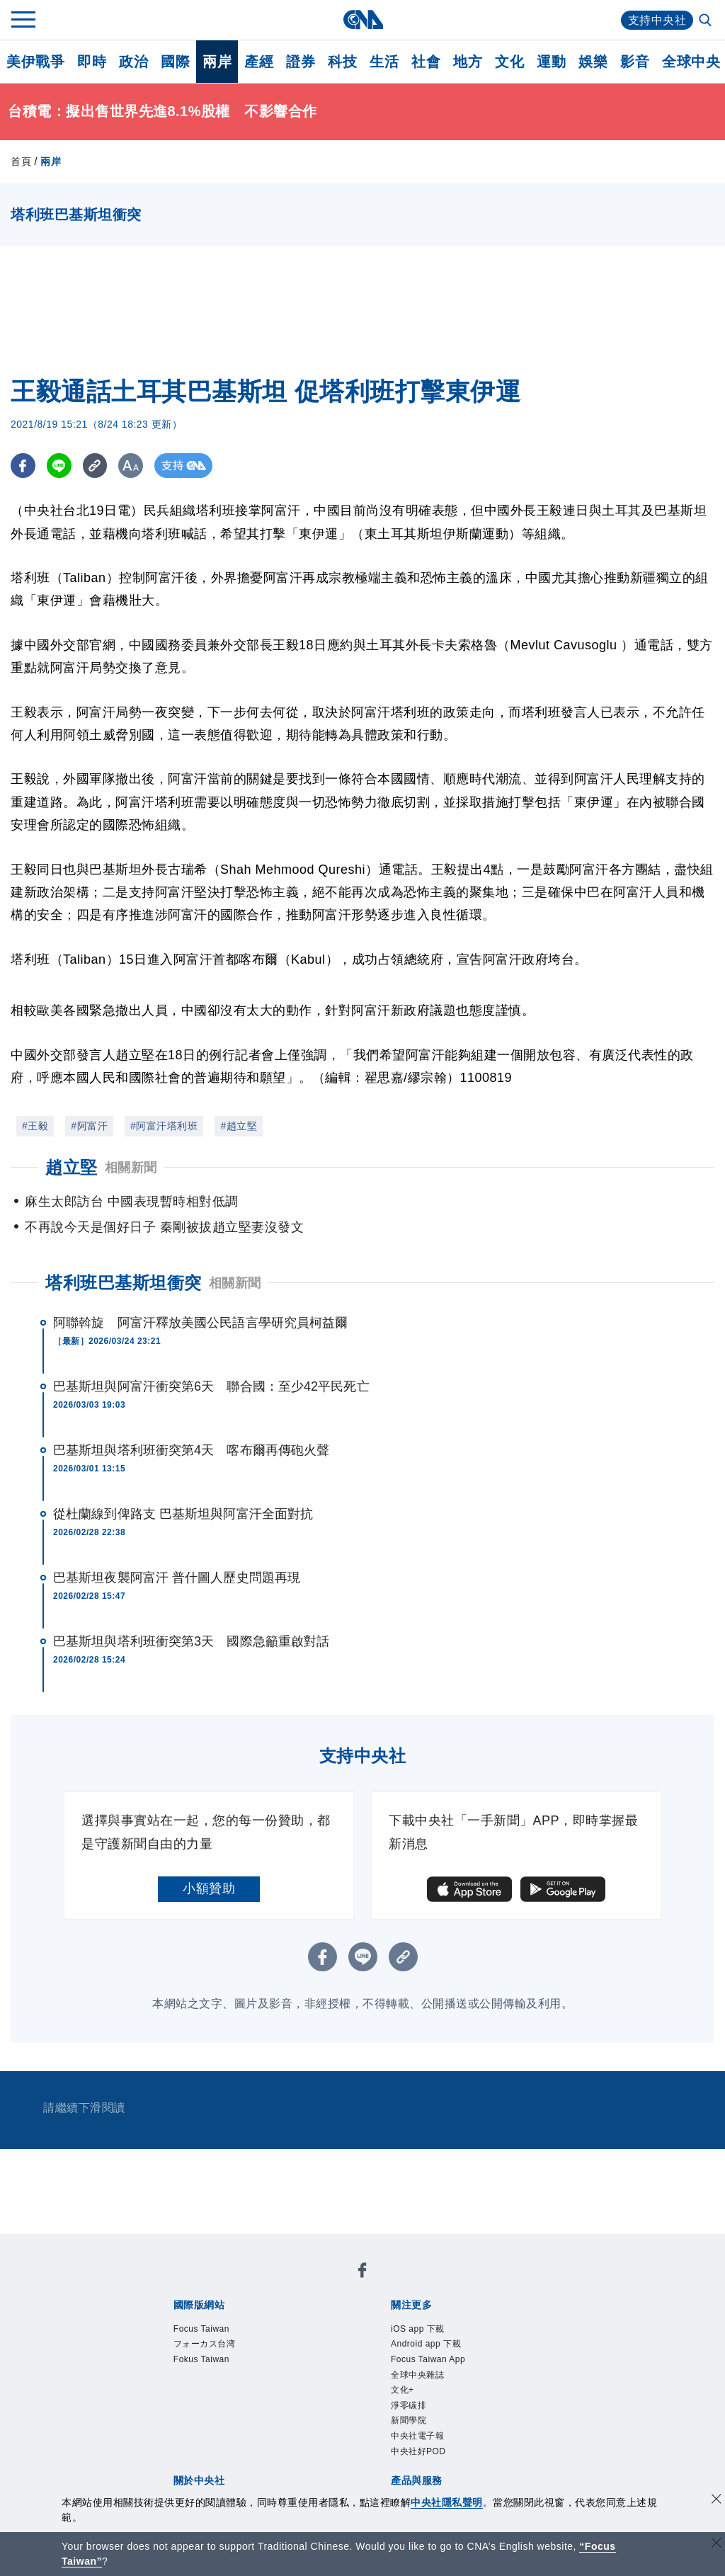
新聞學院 (408, 2420)
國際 (175, 61)
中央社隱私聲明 (447, 2502)
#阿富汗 (89, 1126)
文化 (509, 61)
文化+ (402, 2390)
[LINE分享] (59, 465)
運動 (551, 61)
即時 (91, 61)
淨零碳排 (408, 2405)
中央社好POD (418, 2451)
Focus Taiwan (201, 2329)
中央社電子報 (417, 2436)
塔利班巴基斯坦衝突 (123, 1282)
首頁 (21, 161)
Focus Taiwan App (428, 2359)
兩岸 (217, 61)
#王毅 (35, 1126)
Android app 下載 (426, 2344)
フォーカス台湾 (204, 2344)
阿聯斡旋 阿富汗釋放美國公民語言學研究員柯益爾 (200, 1323)
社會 (425, 61)
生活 (384, 61)
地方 (467, 61)
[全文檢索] (706, 21)
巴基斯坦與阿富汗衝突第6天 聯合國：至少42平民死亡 (211, 1386)
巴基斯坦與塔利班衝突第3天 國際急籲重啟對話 (191, 1641)
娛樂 (592, 61)
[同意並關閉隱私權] (716, 2500)
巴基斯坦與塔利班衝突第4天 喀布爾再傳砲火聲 (191, 1450)
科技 (342, 61)
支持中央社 (657, 20)
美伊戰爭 (35, 61)
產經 (258, 61)
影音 (634, 61)
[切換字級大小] (131, 465)
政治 (133, 61)
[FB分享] (23, 465)
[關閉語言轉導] (716, 2544)
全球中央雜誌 (417, 2375)
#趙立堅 (238, 1126)
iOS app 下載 (418, 2329)
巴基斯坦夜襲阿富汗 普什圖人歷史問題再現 (176, 1578)
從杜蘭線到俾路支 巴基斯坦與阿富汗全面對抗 (183, 1514)
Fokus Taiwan (201, 2359)
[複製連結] (95, 465)
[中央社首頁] (362, 19)
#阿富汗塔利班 (164, 1126)
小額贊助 (209, 1888)
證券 (300, 61)
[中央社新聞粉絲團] (362, 2272)
